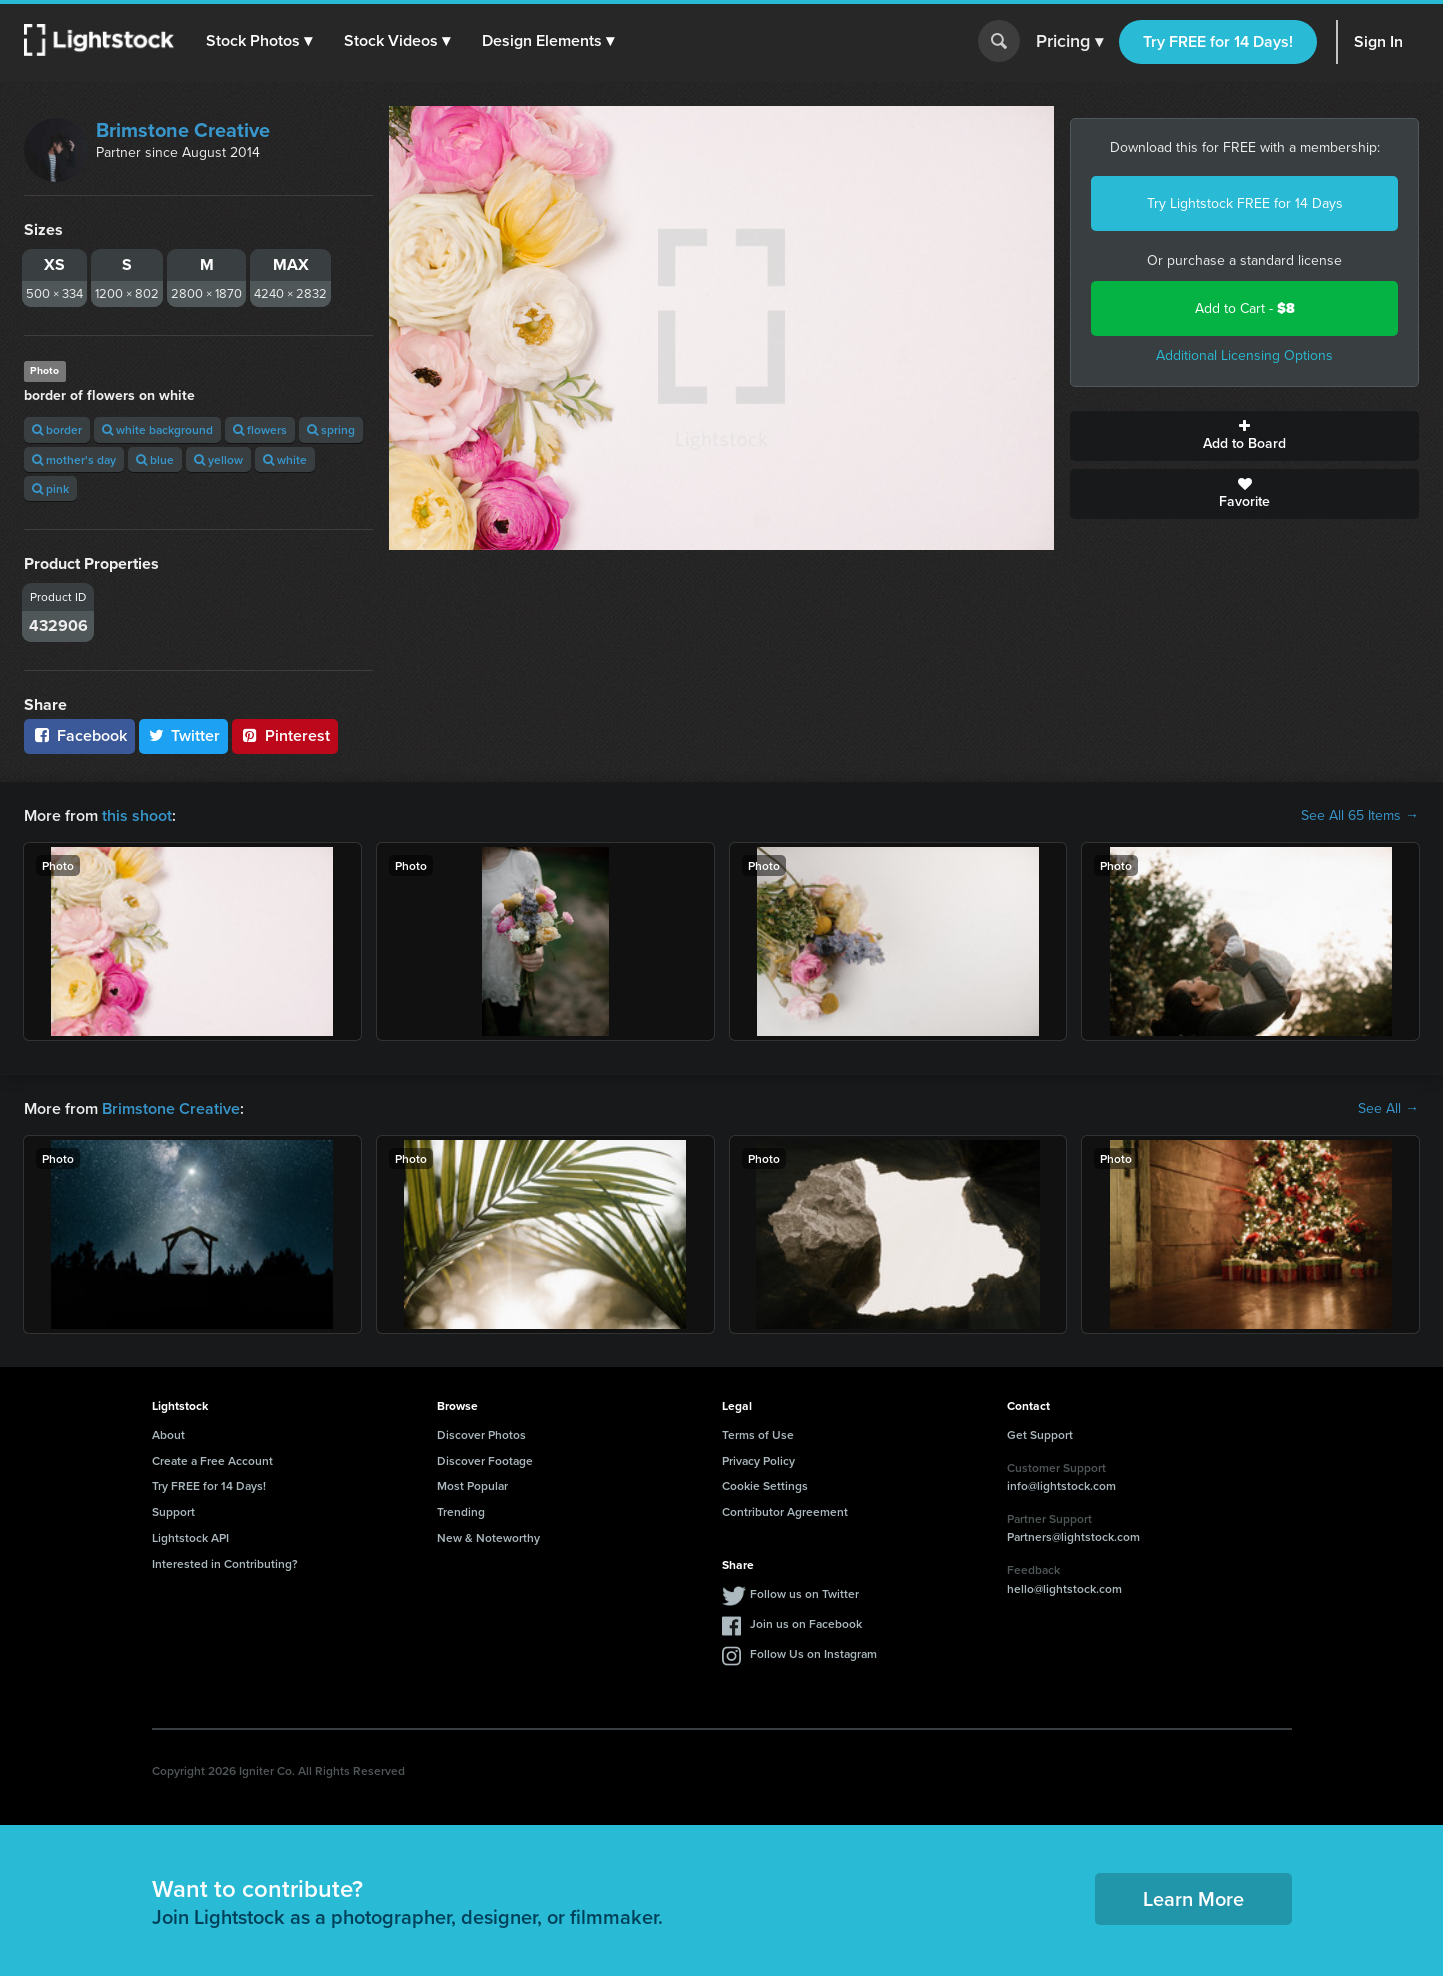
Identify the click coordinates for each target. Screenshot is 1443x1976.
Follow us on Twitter (804, 1593)
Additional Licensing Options (1244, 355)
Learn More (1193, 1898)
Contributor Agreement (785, 1511)
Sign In (1378, 41)
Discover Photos (481, 1434)
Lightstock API (190, 1537)
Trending (461, 1511)
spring (331, 429)
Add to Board (1244, 436)
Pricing (1069, 42)
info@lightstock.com (1061, 1485)
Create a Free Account (212, 1460)
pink (50, 488)
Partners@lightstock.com (1073, 1536)
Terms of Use (758, 1434)
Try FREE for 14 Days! (1218, 41)
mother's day (74, 459)
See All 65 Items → (1360, 816)
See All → (1388, 1109)
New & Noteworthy (488, 1537)
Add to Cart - (1245, 308)
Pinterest (285, 735)
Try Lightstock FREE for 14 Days (1245, 203)
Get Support (1040, 1434)
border (57, 429)
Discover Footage (485, 1460)
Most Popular (472, 1485)
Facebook (79, 735)
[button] (259, 41)
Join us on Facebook (806, 1623)
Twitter (184, 735)
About (168, 1434)
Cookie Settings (765, 1485)
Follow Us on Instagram (813, 1653)
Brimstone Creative (183, 130)
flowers (260, 429)
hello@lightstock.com (1064, 1588)
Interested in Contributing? (225, 1563)
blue (155, 459)
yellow (218, 459)
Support (173, 1511)
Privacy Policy (758, 1460)
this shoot (137, 815)
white (285, 459)
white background (157, 429)
